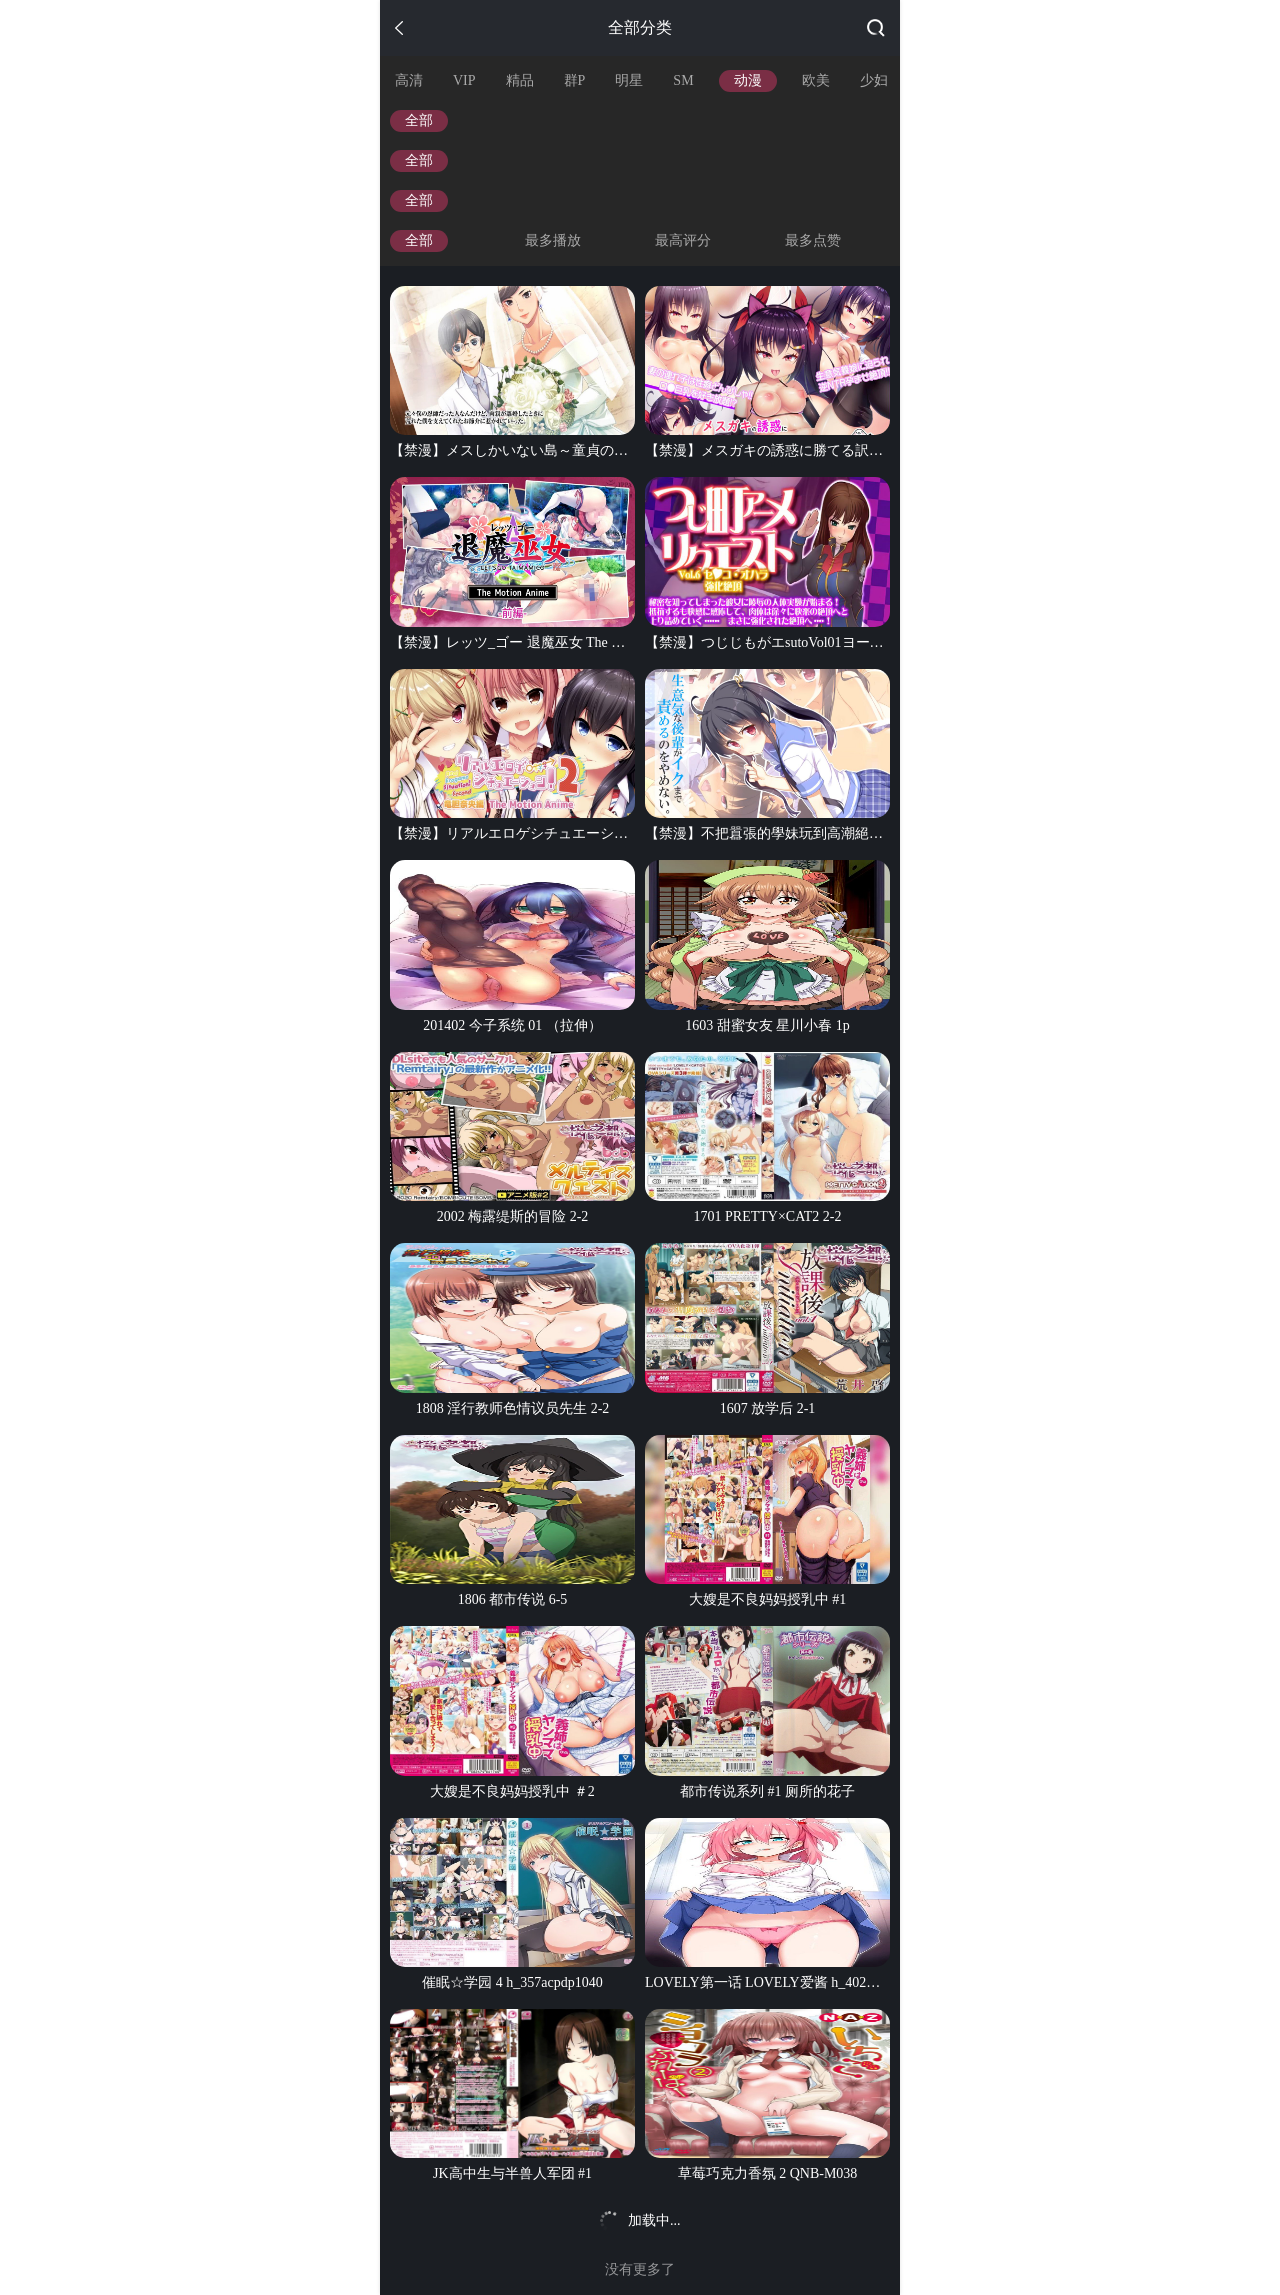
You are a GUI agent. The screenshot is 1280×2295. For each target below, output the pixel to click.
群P (575, 80)
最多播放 (553, 240)
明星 (629, 80)
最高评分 (683, 240)
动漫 (748, 80)
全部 (419, 120)
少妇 (874, 80)
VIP (464, 80)
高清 (409, 80)
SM (683, 80)
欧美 (816, 80)
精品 (520, 80)
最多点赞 (813, 240)
